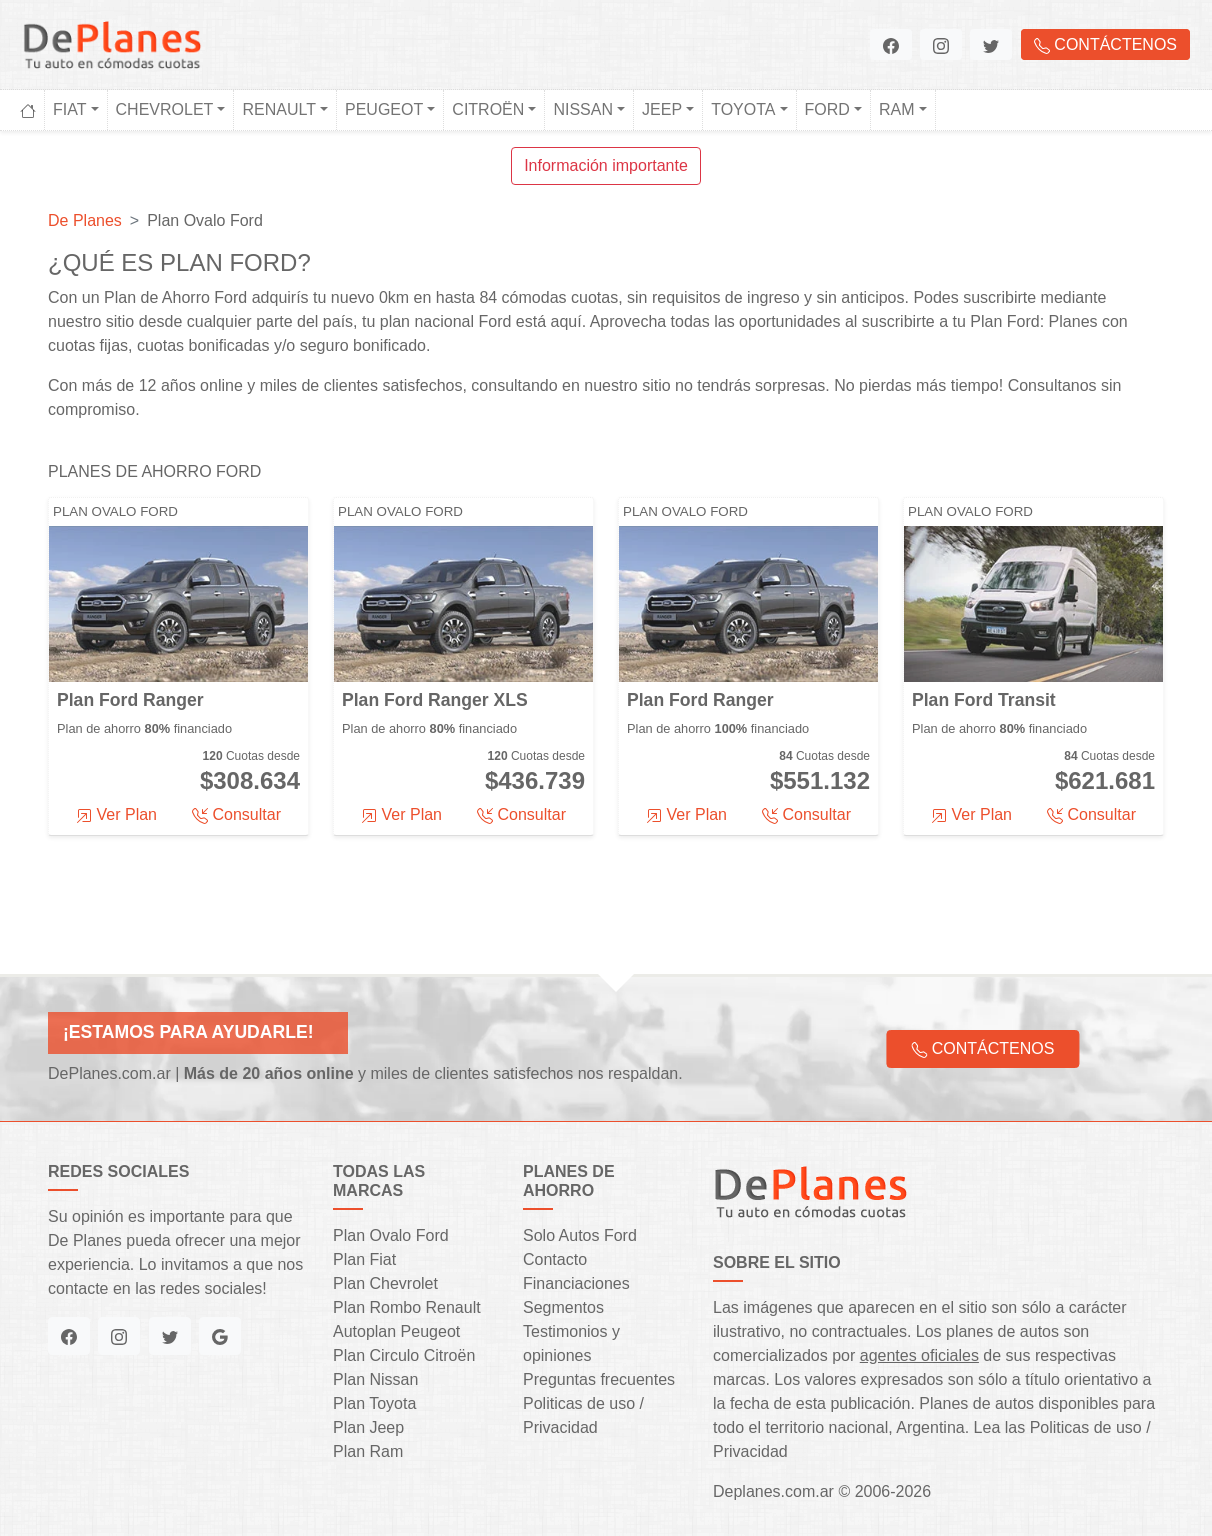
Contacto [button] (555, 1259)
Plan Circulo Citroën (404, 1355)
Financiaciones (576, 1283)
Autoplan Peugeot (396, 1331)
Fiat (69, 109)
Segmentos (563, 1307)
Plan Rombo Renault (407, 1307)
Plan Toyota (374, 1403)
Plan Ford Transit (984, 700)
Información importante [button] (606, 165)
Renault (279, 109)
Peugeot (384, 109)
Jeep (662, 109)
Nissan (583, 109)
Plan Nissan (375, 1379)
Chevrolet (165, 109)
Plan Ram (368, 1451)
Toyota (743, 109)
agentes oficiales (919, 1355)
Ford (827, 109)
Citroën (488, 109)
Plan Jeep (368, 1427)
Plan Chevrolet (385, 1283)
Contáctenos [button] (1105, 45)
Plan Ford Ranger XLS (435, 700)
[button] (891, 44)
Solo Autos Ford (580, 1235)
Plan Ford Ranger (130, 700)
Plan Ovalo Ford (115, 511)
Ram (897, 109)
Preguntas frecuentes (599, 1379)
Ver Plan (116, 815)
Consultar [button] (236, 815)
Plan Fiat (364, 1259)
